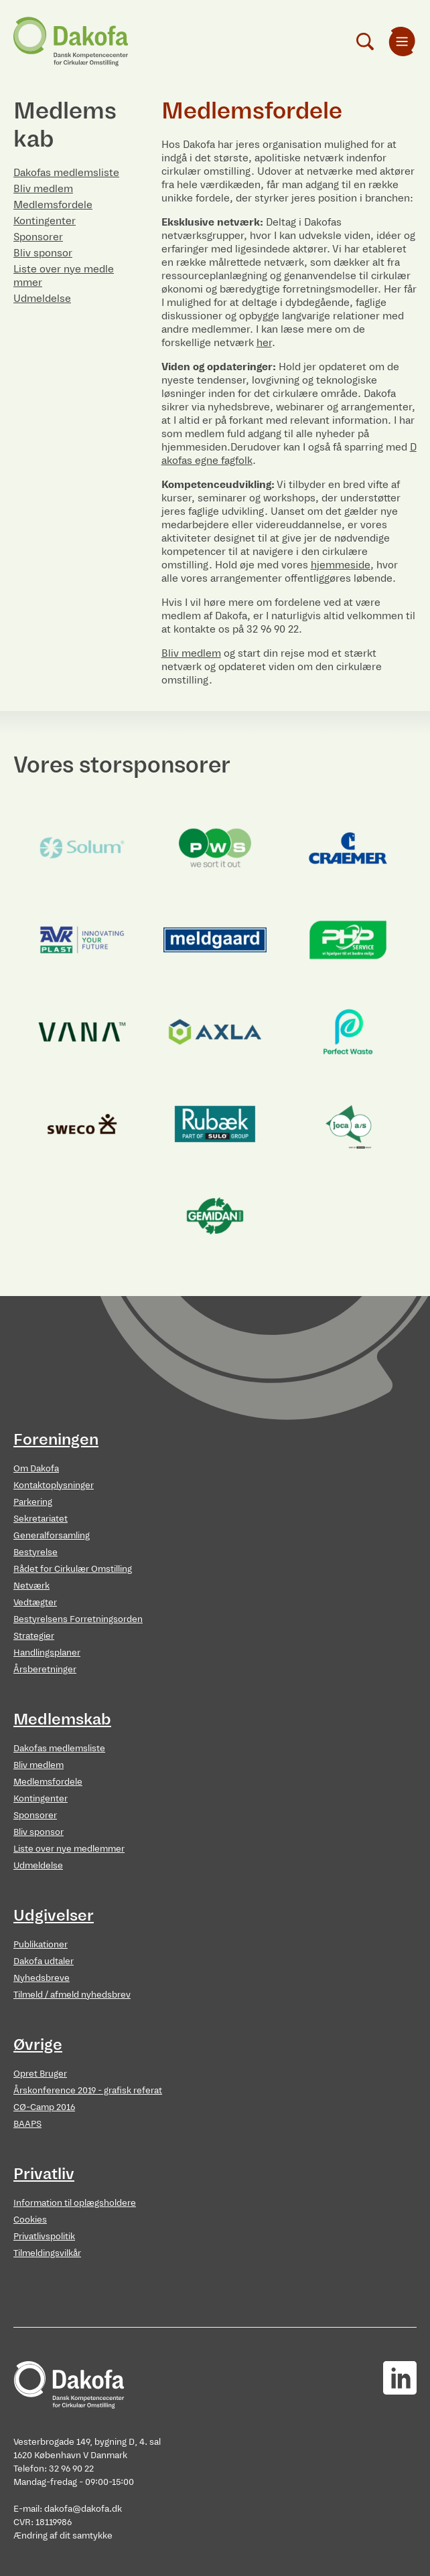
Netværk (31, 1585)
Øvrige (37, 2044)
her (264, 342)
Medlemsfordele (52, 204)
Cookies (30, 2219)
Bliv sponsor (42, 252)
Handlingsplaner (46, 1652)
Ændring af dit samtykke (63, 2535)
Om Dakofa (36, 1468)
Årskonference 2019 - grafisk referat (87, 2090)
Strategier (33, 1635)
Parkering (32, 1502)
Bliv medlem (43, 188)
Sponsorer (38, 236)
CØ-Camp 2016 (44, 2107)
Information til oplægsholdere (74, 2202)
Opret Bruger (40, 2073)
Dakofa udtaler (43, 1961)
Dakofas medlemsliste (66, 172)
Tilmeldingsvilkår (47, 2253)
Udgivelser (53, 1915)
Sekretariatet (40, 1518)
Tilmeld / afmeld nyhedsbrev (72, 1994)
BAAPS (27, 2123)
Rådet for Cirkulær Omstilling (72, 1569)
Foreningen (55, 1439)
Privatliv (43, 2173)
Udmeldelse (42, 298)
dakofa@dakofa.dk (83, 2508)
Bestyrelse (35, 1552)
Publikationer (40, 1944)
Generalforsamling (51, 1535)
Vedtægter (35, 1602)
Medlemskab (62, 1719)
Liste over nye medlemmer (69, 1848)
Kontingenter (44, 220)
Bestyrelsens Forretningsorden (78, 1619)
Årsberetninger (44, 1669)
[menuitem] (402, 41)
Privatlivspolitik (44, 2236)
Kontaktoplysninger (53, 1485)
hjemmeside (340, 564)
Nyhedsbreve (41, 1978)
